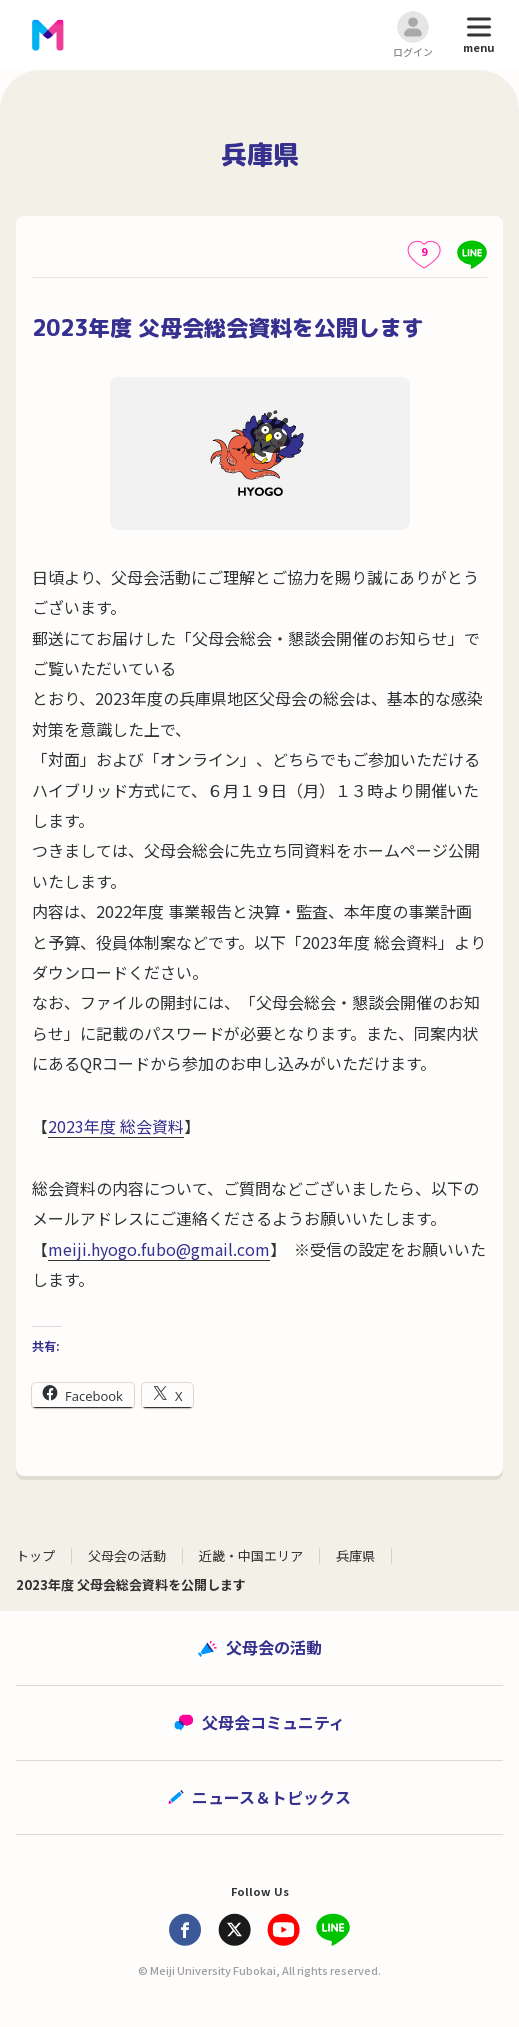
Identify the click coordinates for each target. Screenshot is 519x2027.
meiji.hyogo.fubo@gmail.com (159, 1249)
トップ (35, 1555)
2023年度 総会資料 (116, 1126)
